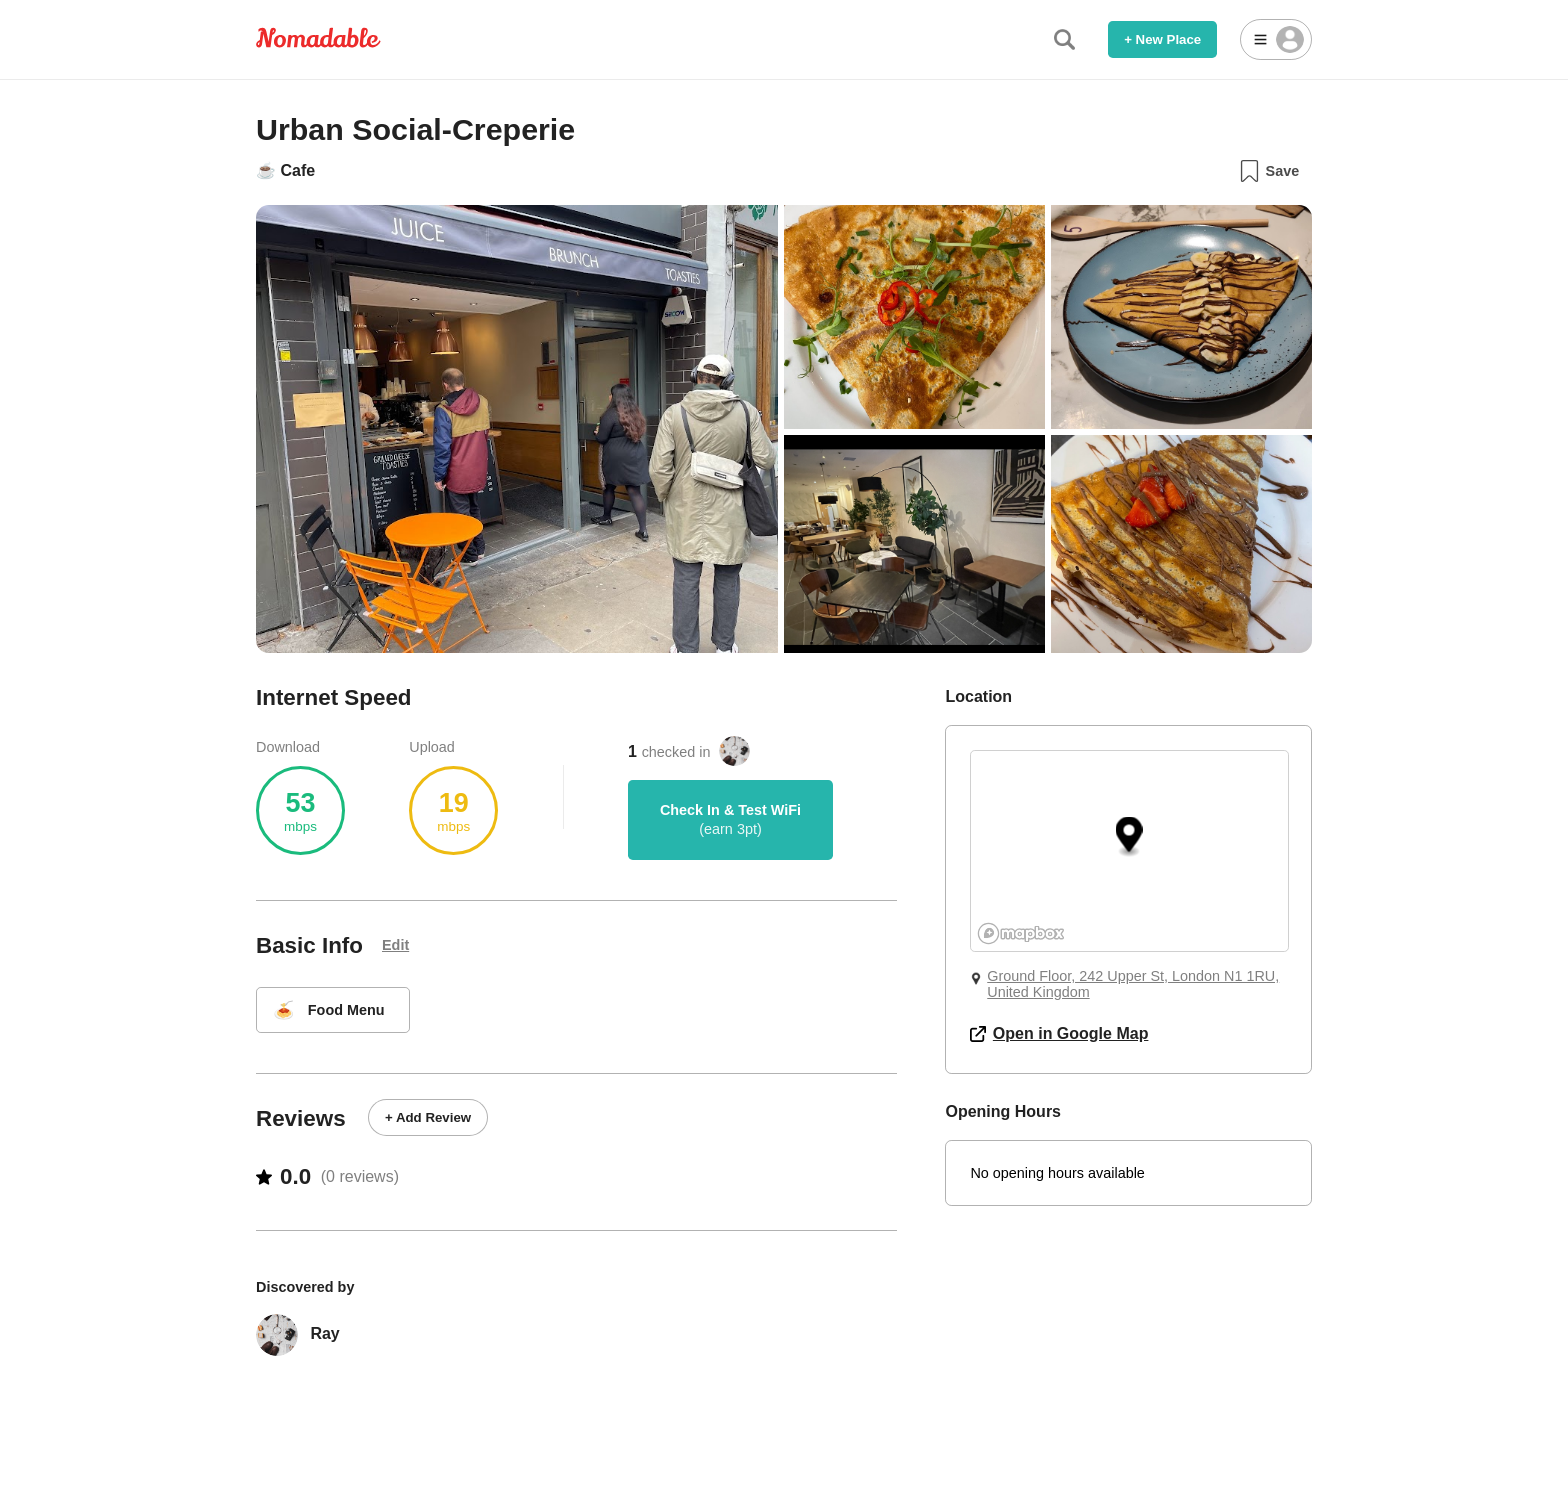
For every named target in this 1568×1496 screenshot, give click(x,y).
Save (1268, 171)
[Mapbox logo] (1021, 933)
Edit (395, 945)
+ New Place (1162, 39)
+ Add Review (428, 1117)
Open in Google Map (1059, 1033)
